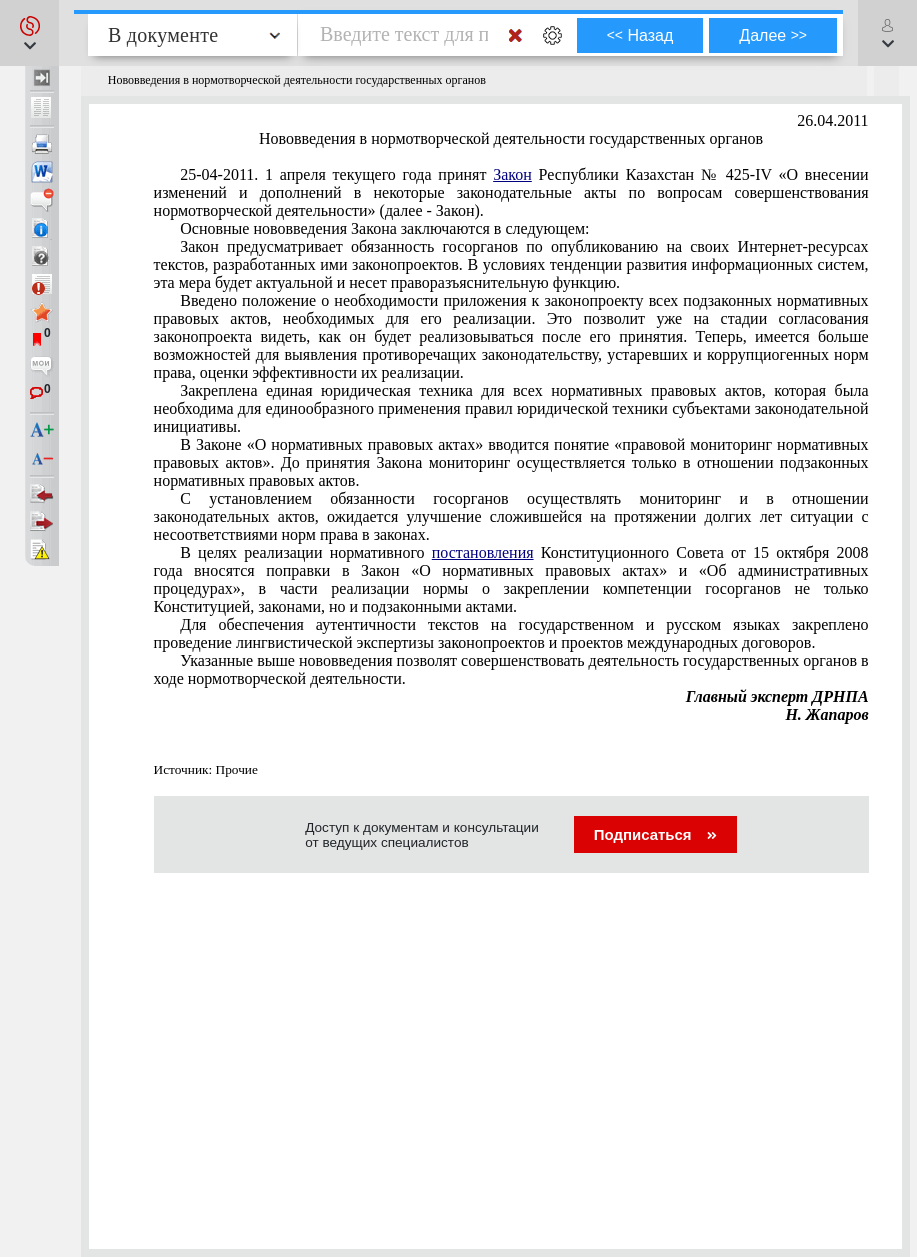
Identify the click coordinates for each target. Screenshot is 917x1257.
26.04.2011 (832, 120)
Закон (512, 174)
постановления (483, 552)
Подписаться (655, 834)
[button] (29, 33)
